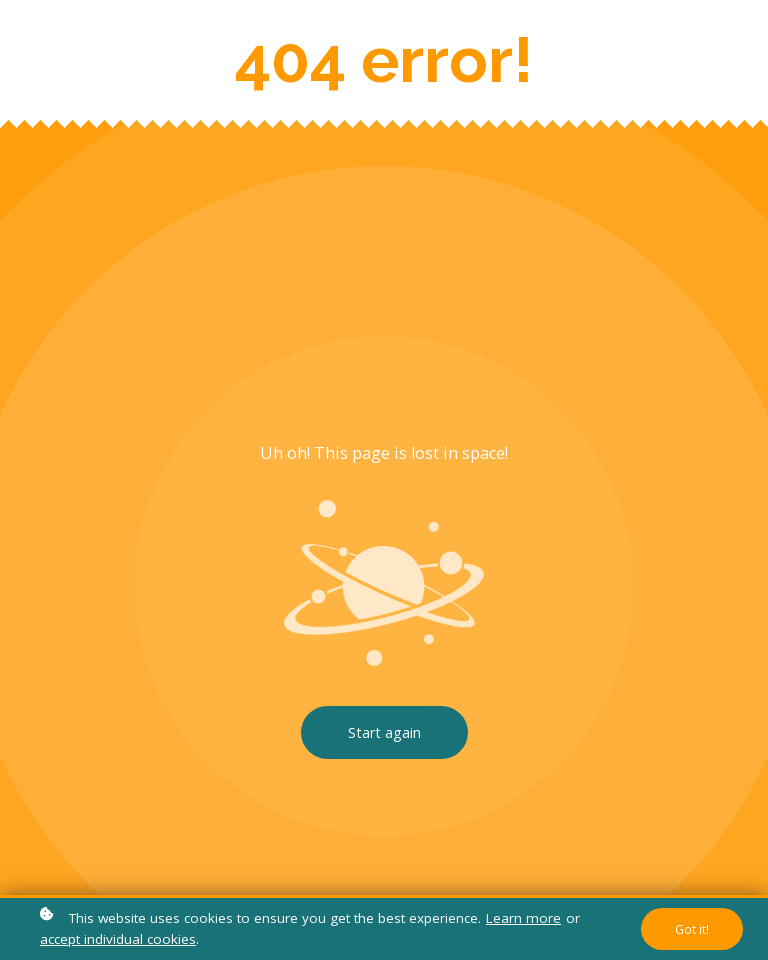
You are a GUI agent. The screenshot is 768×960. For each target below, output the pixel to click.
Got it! (692, 929)
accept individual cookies (118, 939)
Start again (384, 732)
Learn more (523, 918)
